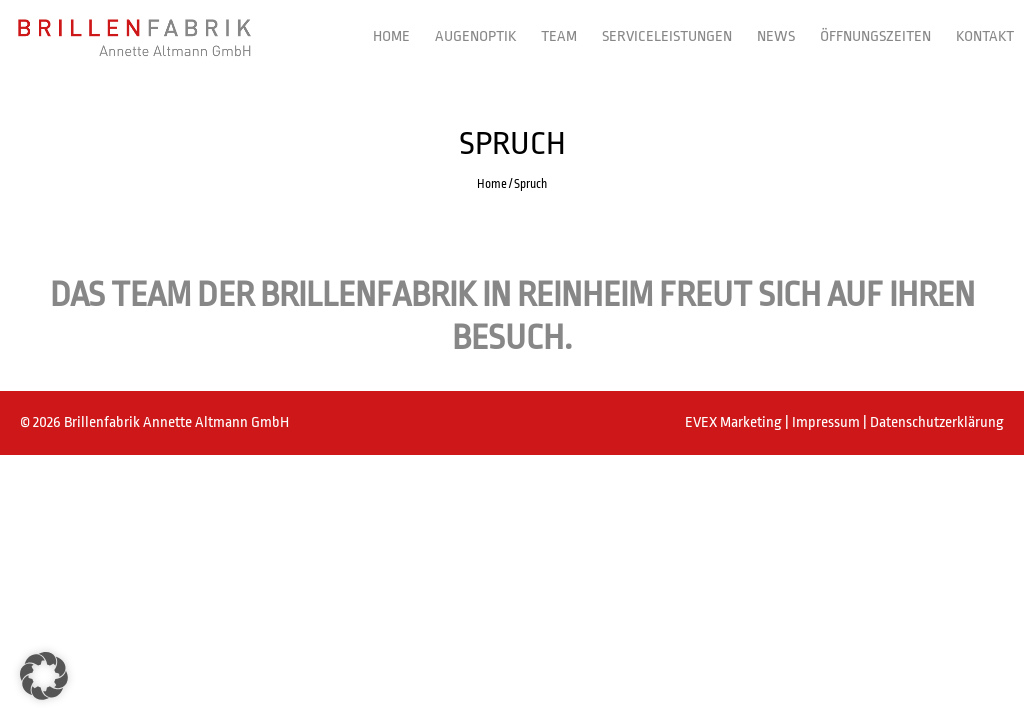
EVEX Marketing (735, 422)
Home (391, 36)
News (776, 36)
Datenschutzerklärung (937, 422)
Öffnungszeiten (875, 36)
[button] (44, 676)
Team (559, 36)
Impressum (827, 422)
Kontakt (985, 36)
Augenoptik (475, 36)
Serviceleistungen (667, 36)
